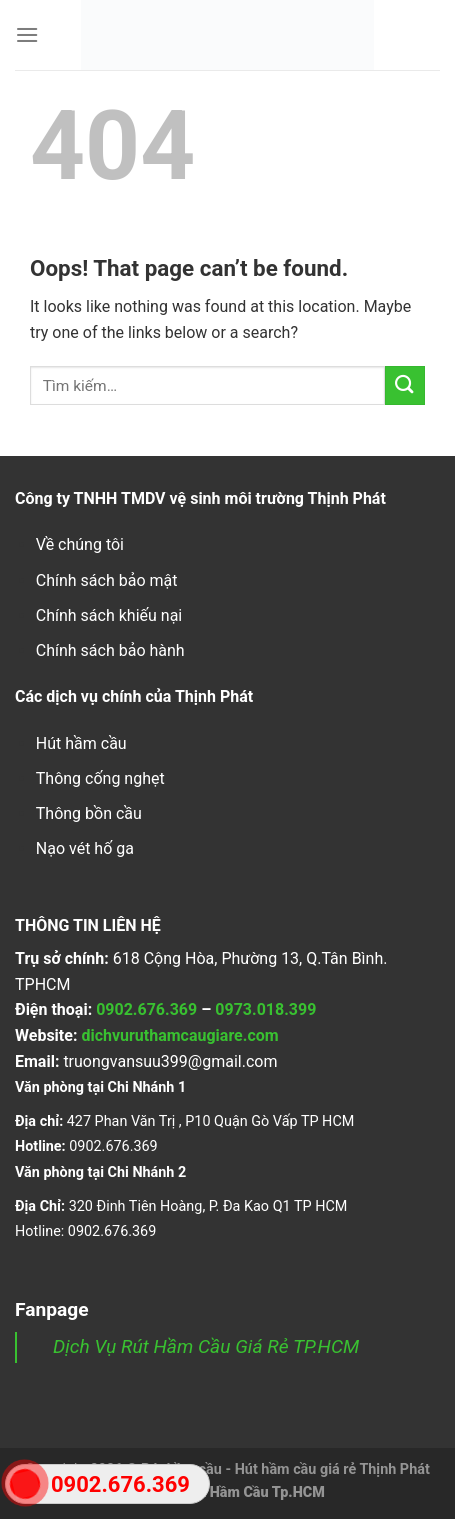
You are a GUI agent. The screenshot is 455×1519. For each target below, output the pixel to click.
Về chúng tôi (80, 544)
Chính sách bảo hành (110, 650)
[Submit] (405, 385)
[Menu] (27, 34)
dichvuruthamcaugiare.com (179, 1035)
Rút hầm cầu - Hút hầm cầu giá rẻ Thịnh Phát (285, 1469)
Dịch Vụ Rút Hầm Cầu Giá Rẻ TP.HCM (206, 1346)
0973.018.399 (265, 1009)
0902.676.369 (146, 1009)
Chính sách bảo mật (107, 580)
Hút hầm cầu (81, 743)
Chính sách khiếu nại (109, 615)
